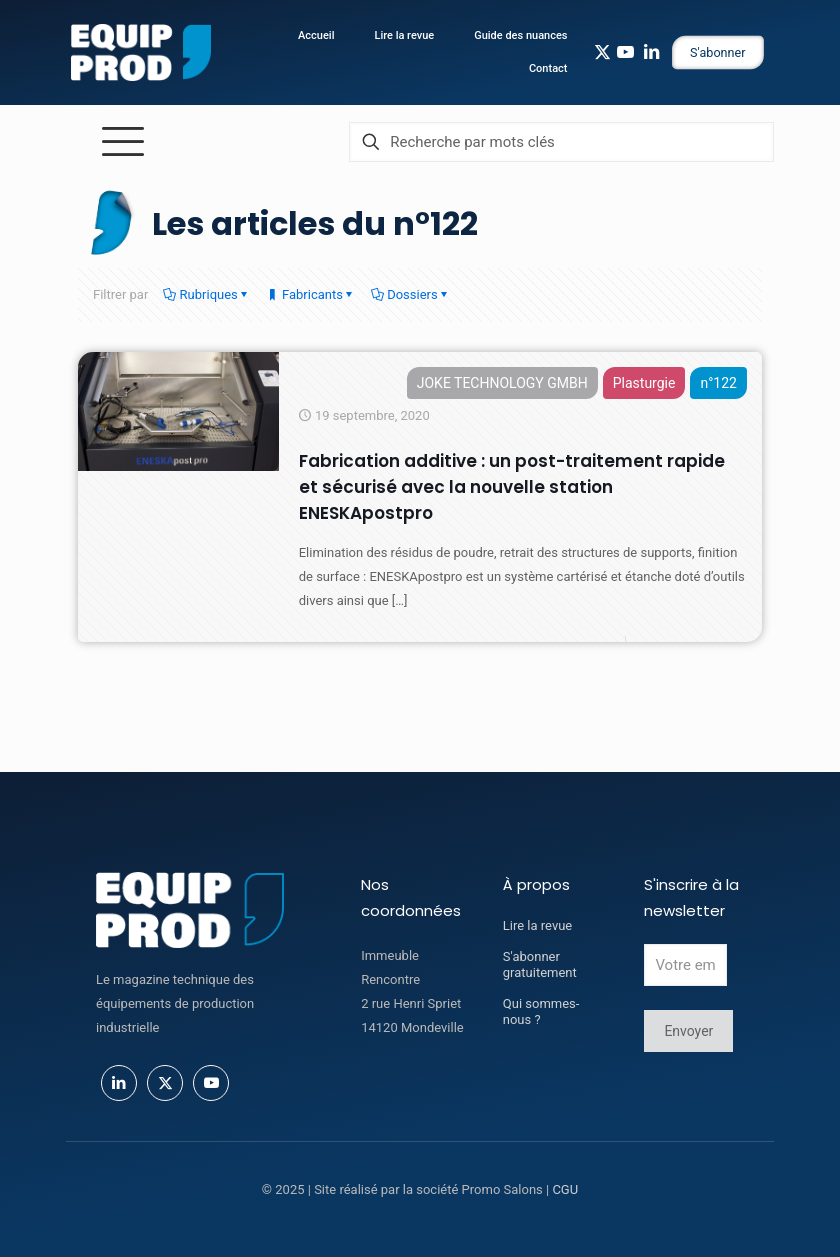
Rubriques (206, 294)
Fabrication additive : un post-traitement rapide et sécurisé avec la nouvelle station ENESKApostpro (512, 487)
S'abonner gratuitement (540, 964)
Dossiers (411, 294)
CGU (565, 1189)
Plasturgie (644, 383)
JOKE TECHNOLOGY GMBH (502, 383)
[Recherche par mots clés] (561, 142)
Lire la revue (537, 925)
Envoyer (688, 1031)
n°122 (718, 383)
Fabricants (311, 294)
